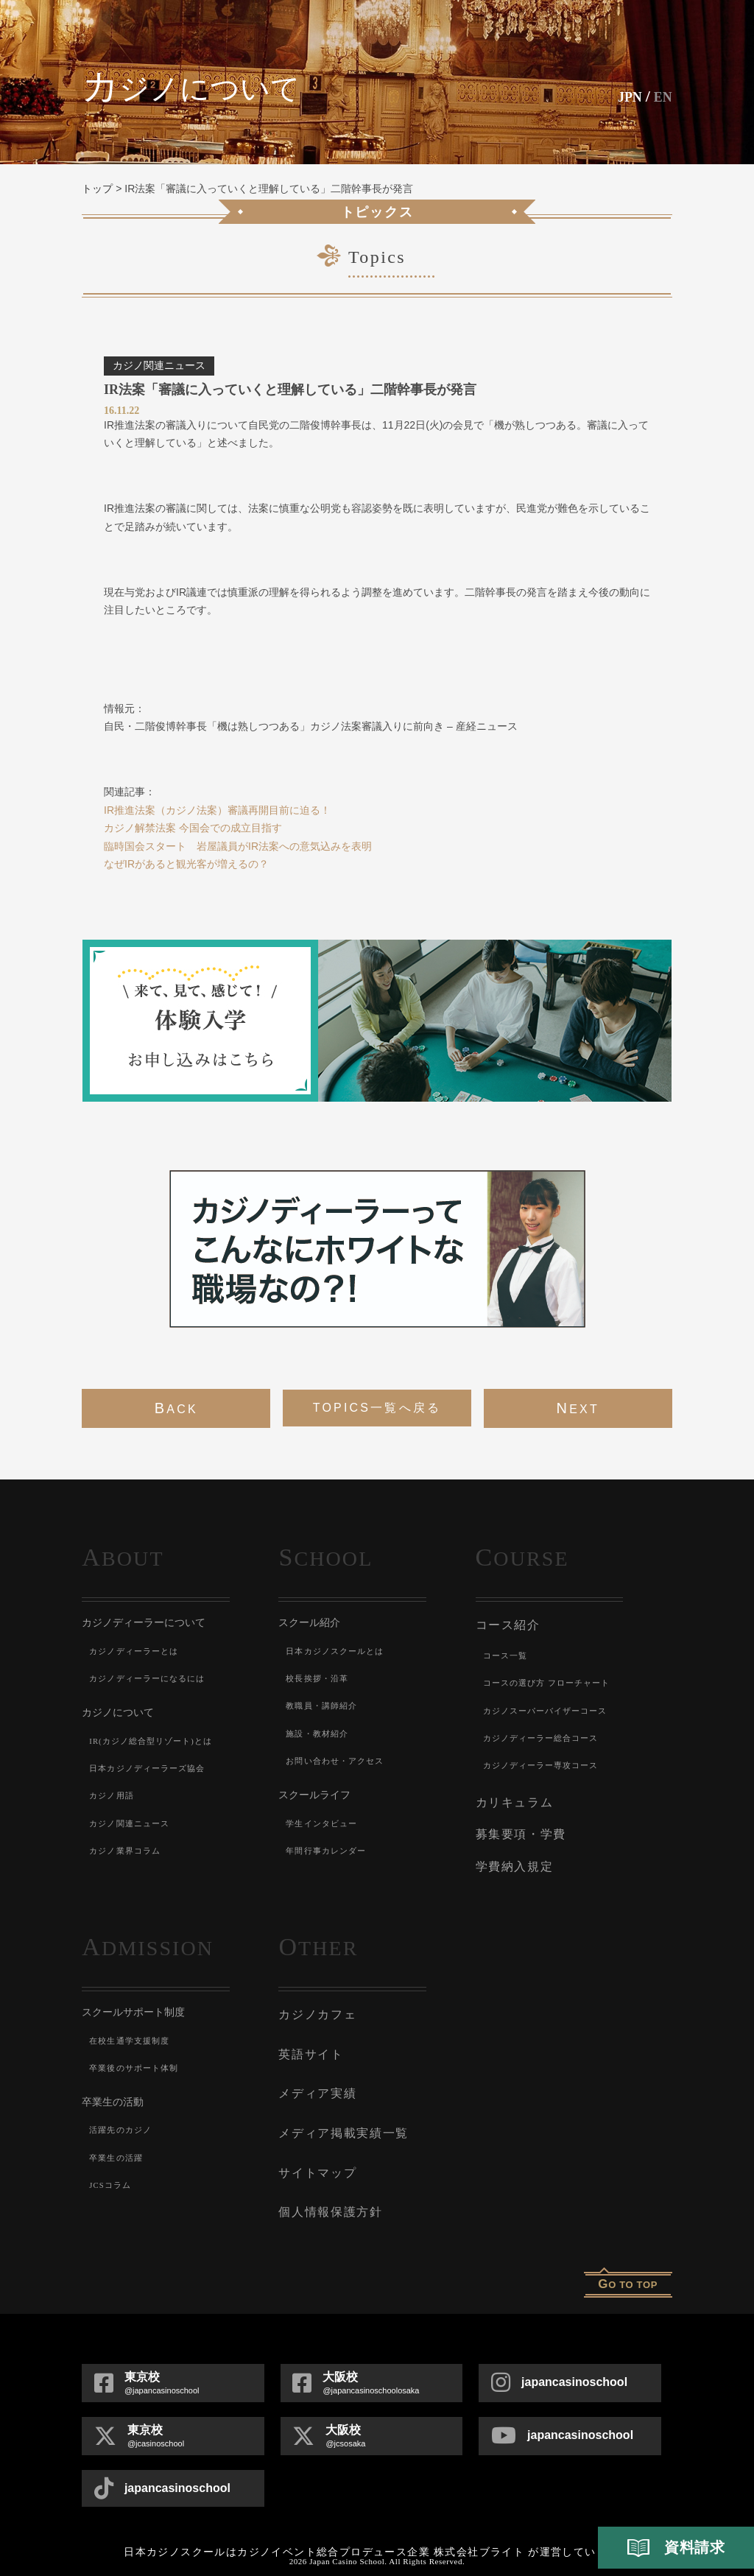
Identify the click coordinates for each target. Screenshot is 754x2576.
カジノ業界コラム (128, 1850)
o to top (628, 2257)
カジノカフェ (314, 2003)
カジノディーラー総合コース (546, 1735)
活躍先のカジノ (123, 2119)
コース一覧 (507, 1652)
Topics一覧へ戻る (377, 1407)
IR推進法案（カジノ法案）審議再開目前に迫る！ (217, 810)
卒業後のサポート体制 (137, 2057)
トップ (97, 188)
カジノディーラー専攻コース (546, 1763)
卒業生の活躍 (118, 2147)
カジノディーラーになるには (152, 1678)
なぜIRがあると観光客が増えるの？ (186, 864)
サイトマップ (314, 2150)
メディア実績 (314, 2077)
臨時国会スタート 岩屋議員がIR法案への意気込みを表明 (238, 846)
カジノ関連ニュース (133, 1823)
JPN (623, 96)
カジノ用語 (113, 1795)
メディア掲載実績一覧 (339, 2113)
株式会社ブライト (479, 2525)
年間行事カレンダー (329, 1850)
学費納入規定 (512, 1857)
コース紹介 (506, 1624)
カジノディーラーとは (137, 1651)
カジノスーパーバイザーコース (551, 1708)
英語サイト (308, 2040)
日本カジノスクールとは (339, 1651)
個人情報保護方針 (327, 2187)
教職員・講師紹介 (325, 1705)
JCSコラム (112, 2174)
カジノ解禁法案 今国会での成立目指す (193, 828)
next (577, 1408)
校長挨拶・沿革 (319, 1678)
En (660, 96)
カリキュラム (512, 1798)
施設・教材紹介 (319, 1733)
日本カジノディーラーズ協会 (152, 1768)
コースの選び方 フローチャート (552, 1680)
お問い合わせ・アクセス (339, 1761)
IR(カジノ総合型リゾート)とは (156, 1741)
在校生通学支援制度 (133, 2029)
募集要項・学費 (518, 1828)
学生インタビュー (325, 1823)
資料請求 (676, 2548)
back (176, 1408)
